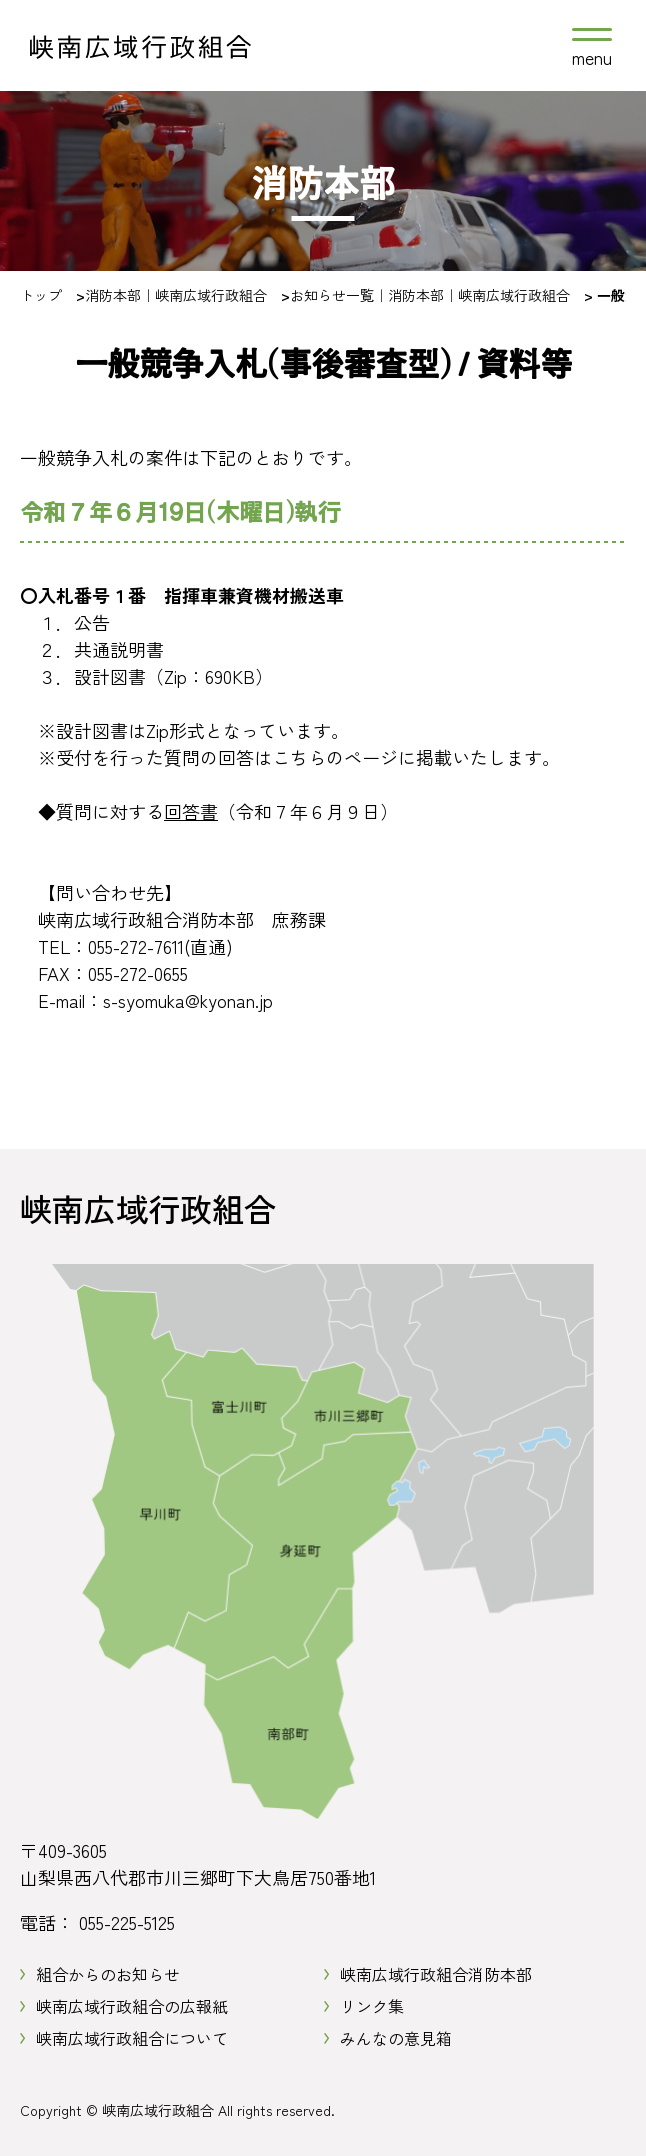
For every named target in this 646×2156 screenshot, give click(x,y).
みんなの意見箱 (396, 2038)
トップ (41, 295)
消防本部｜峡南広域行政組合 (176, 295)
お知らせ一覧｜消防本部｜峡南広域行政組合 (430, 295)
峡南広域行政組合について (132, 2038)
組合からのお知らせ (108, 1974)
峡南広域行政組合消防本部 (436, 1974)
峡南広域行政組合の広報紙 (132, 2006)
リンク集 (372, 2006)
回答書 (191, 811)
